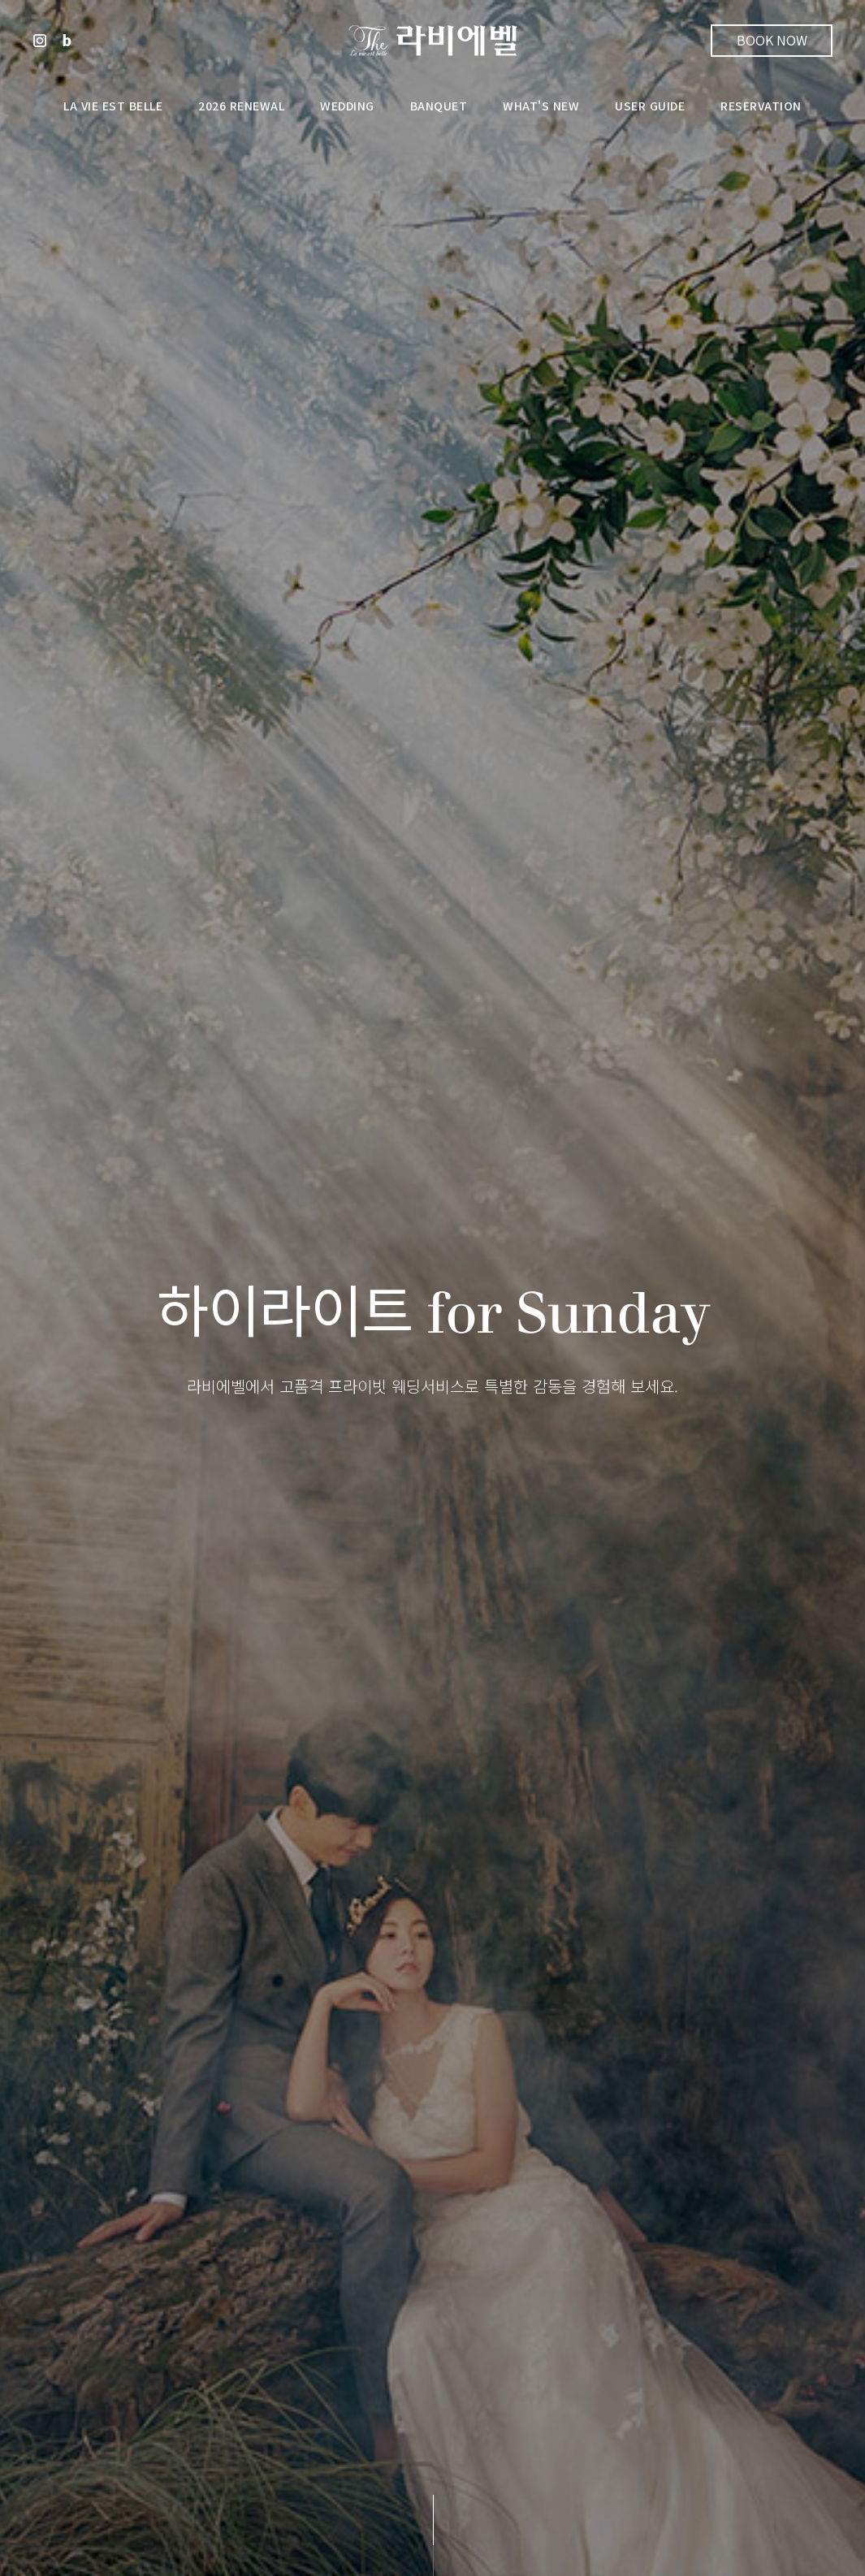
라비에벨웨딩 (433, 40)
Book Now (772, 40)
